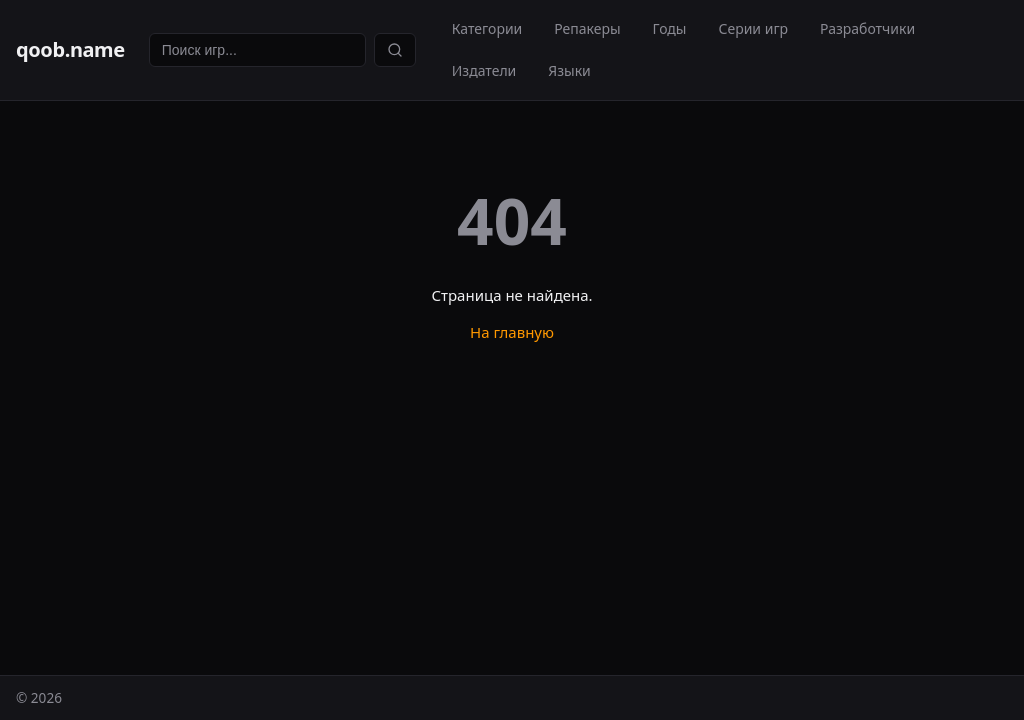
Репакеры (587, 28)
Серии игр (753, 28)
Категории (487, 28)
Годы (670, 28)
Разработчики (867, 28)
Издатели (484, 70)
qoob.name (70, 49)
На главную (512, 332)
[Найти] (395, 50)
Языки (569, 70)
